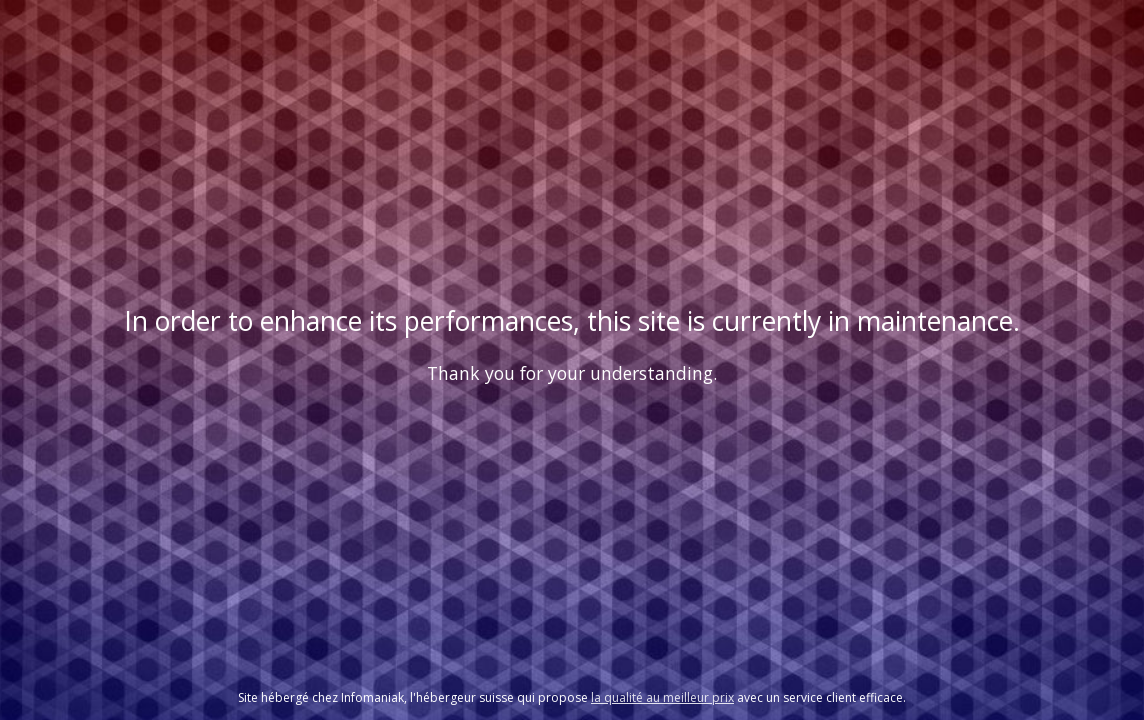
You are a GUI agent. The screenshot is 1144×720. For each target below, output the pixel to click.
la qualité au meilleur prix (662, 697)
